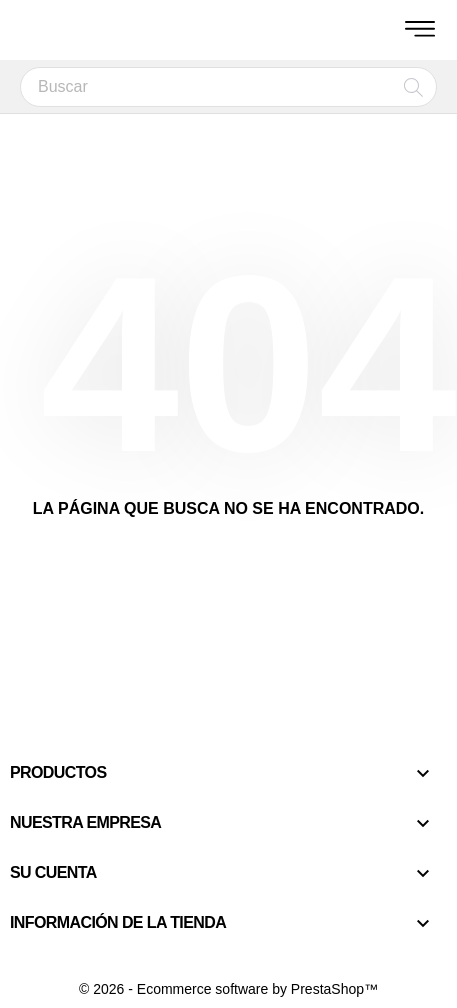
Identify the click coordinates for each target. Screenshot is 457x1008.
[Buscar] (228, 87)
